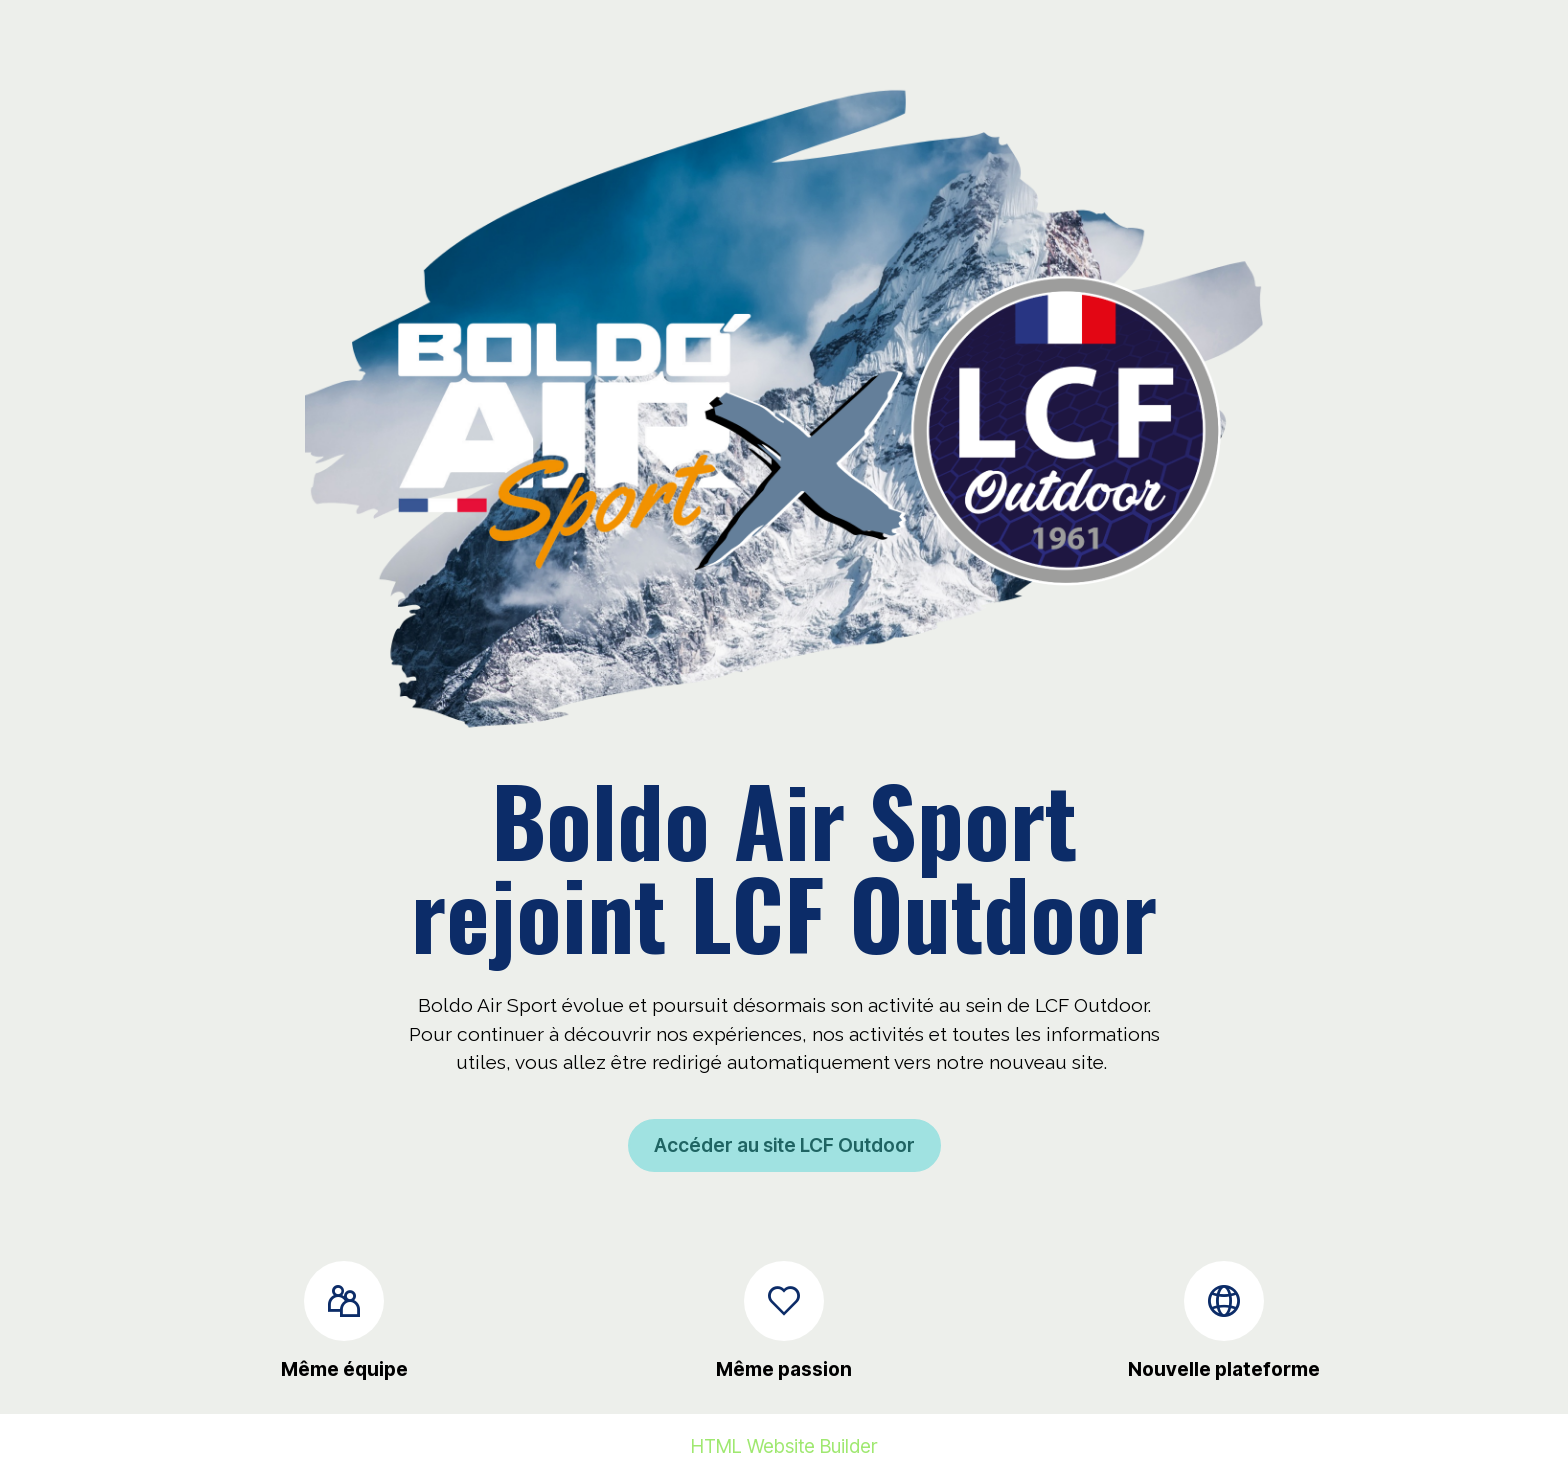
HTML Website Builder (784, 1446)
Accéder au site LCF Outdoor (784, 1145)
